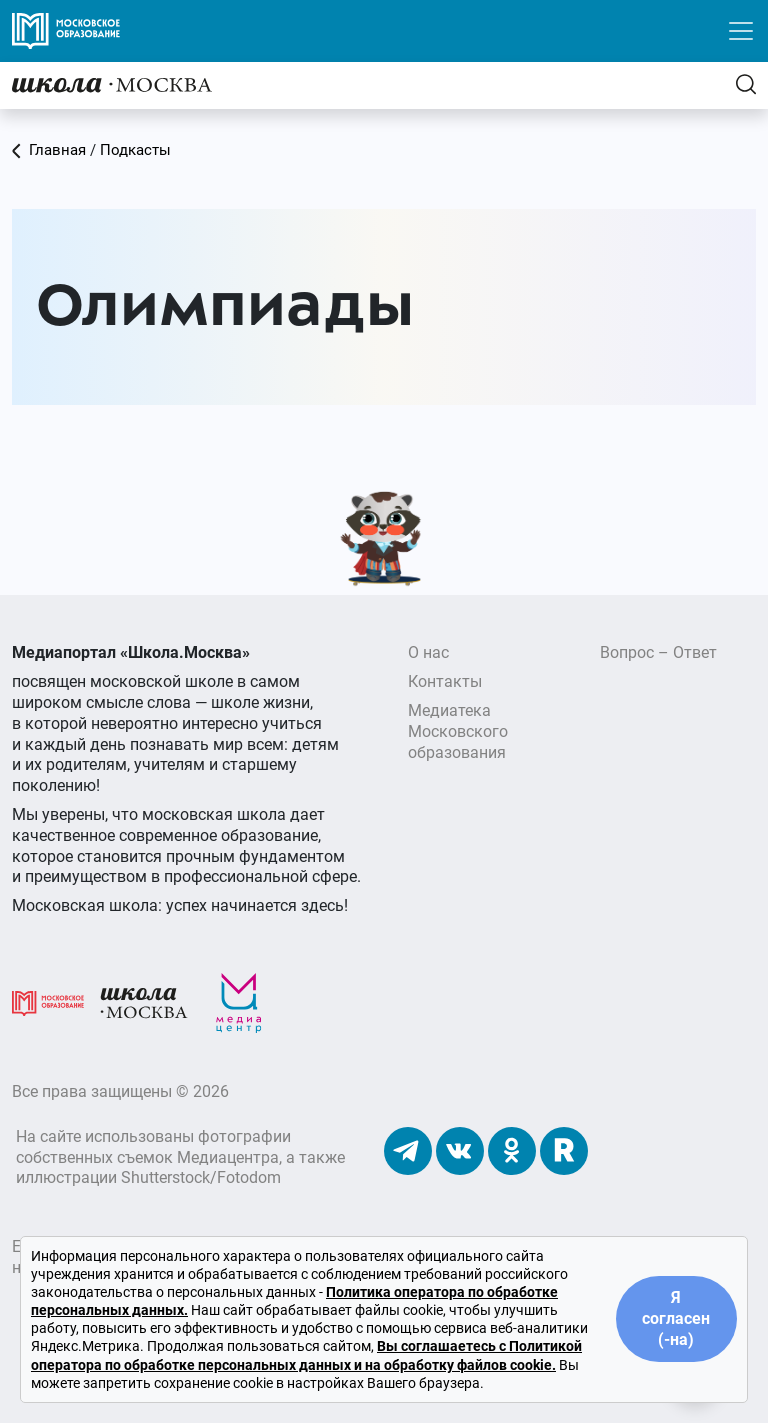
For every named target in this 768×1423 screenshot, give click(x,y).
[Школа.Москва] (144, 1002)
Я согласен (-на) (676, 1318)
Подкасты (135, 150)
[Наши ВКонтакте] (460, 1150)
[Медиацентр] (239, 1002)
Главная (49, 150)
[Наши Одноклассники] (512, 1150)
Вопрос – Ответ (658, 652)
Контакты (445, 681)
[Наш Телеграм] (408, 1150)
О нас (428, 652)
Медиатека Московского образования (458, 731)
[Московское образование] (48, 1002)
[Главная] (112, 84)
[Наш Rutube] (564, 1150)
